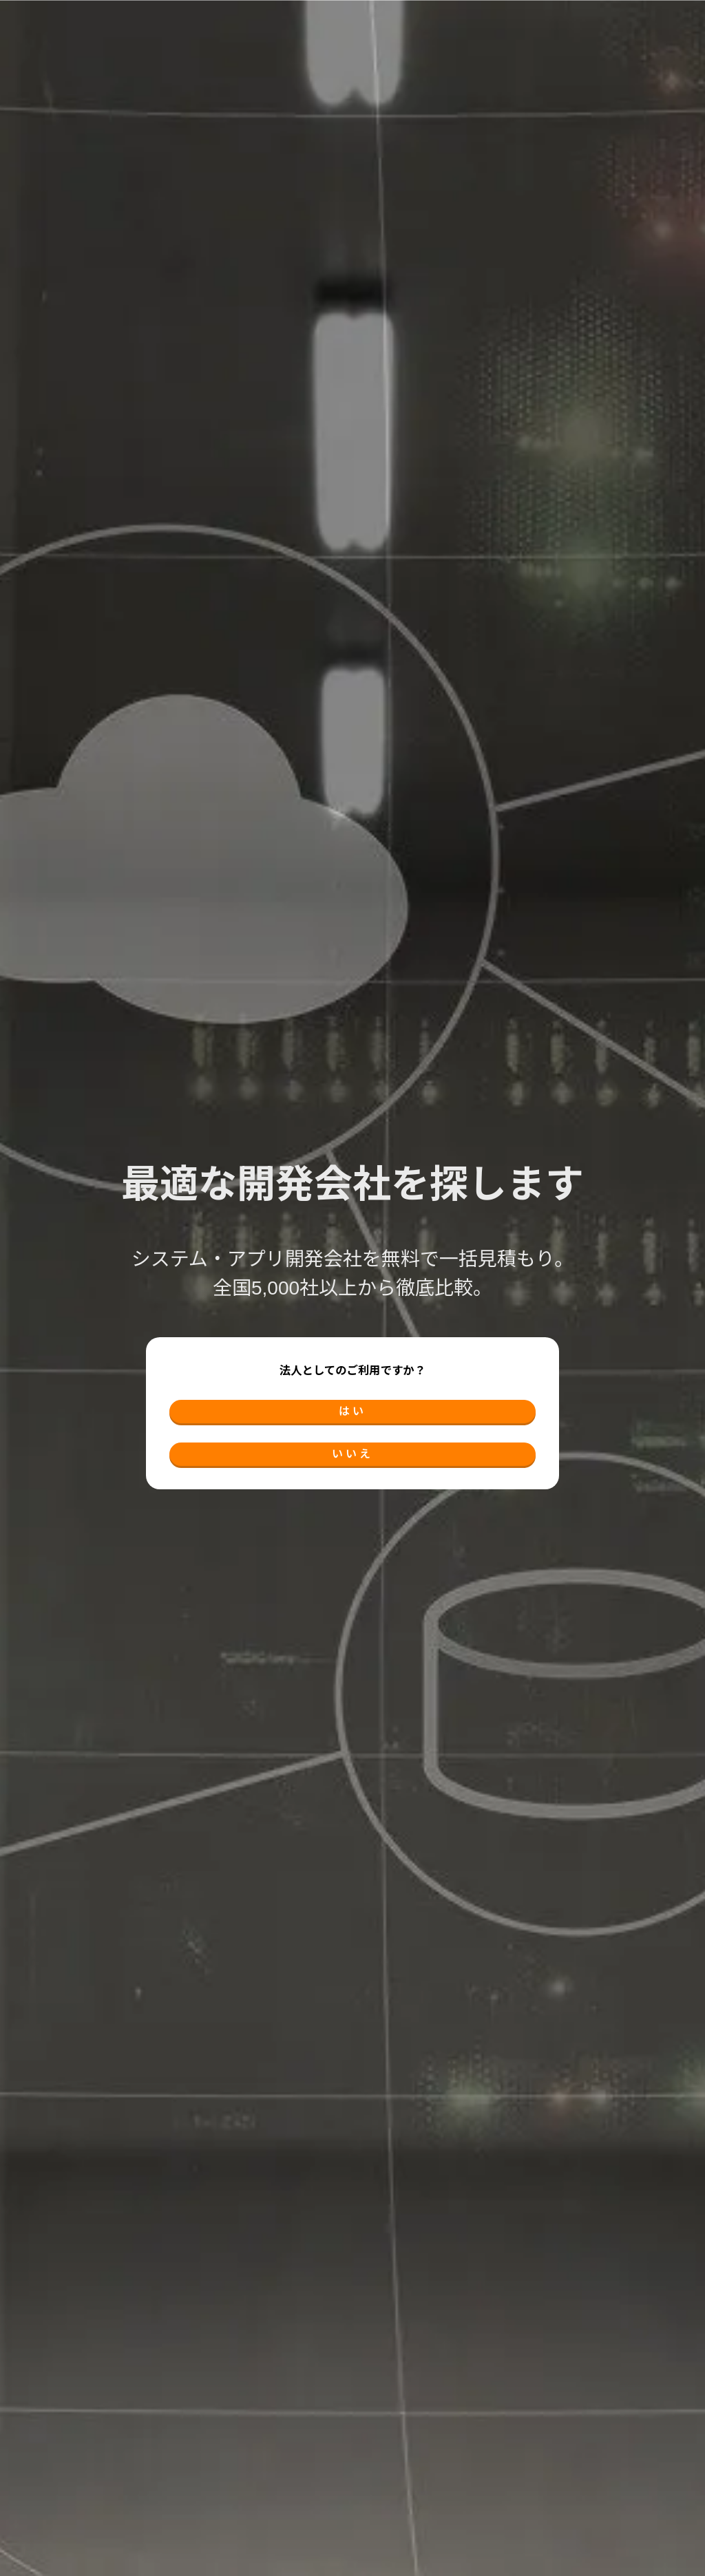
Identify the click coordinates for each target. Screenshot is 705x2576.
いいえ (352, 1460)
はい (352, 1405)
